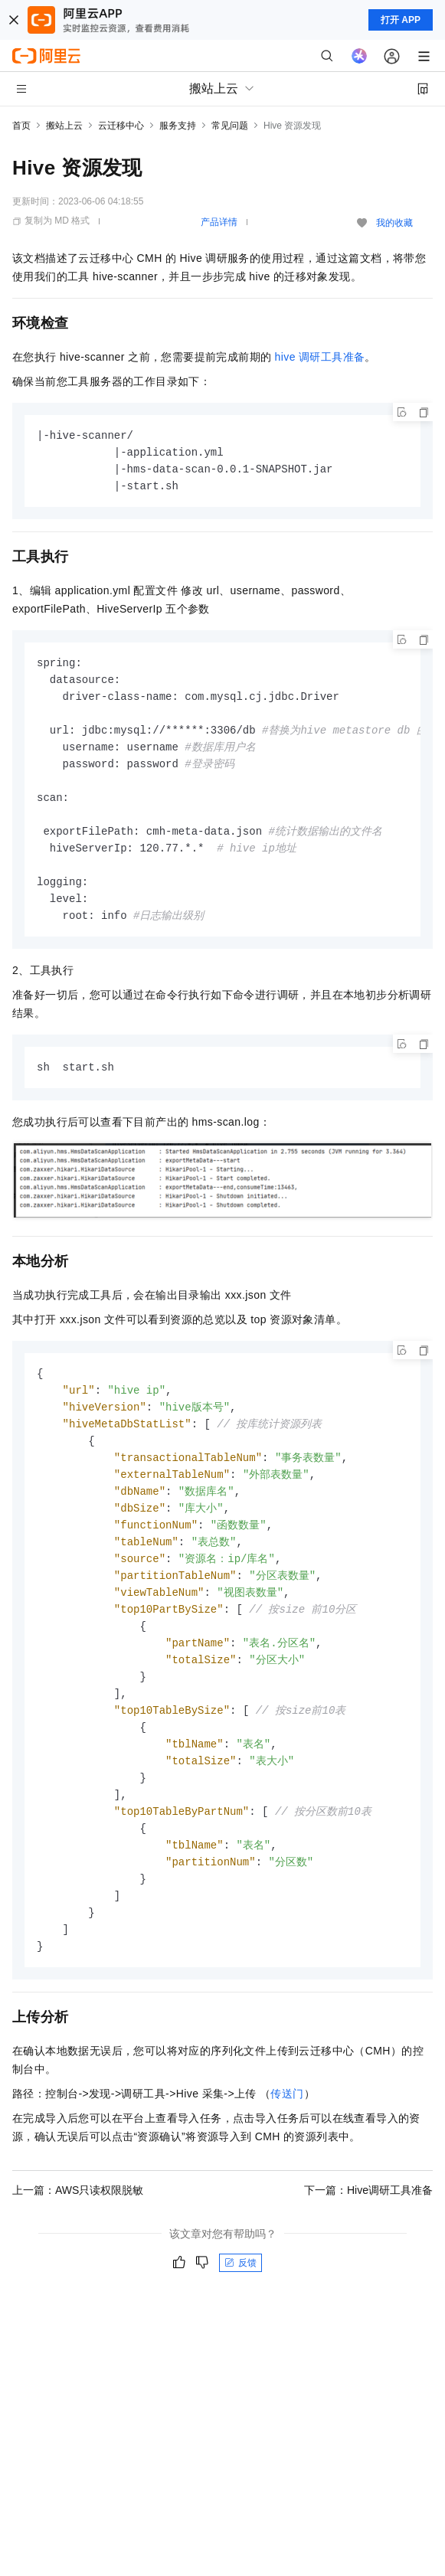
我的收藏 (394, 222)
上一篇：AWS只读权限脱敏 (77, 2233)
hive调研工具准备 (320, 357)
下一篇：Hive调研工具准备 (368, 2233)
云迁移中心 (121, 125)
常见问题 (229, 125)
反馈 (240, 2305)
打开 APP (400, 20)
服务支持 (177, 125)
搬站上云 (64, 125)
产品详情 (219, 222)
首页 (21, 125)
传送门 (286, 2136)
